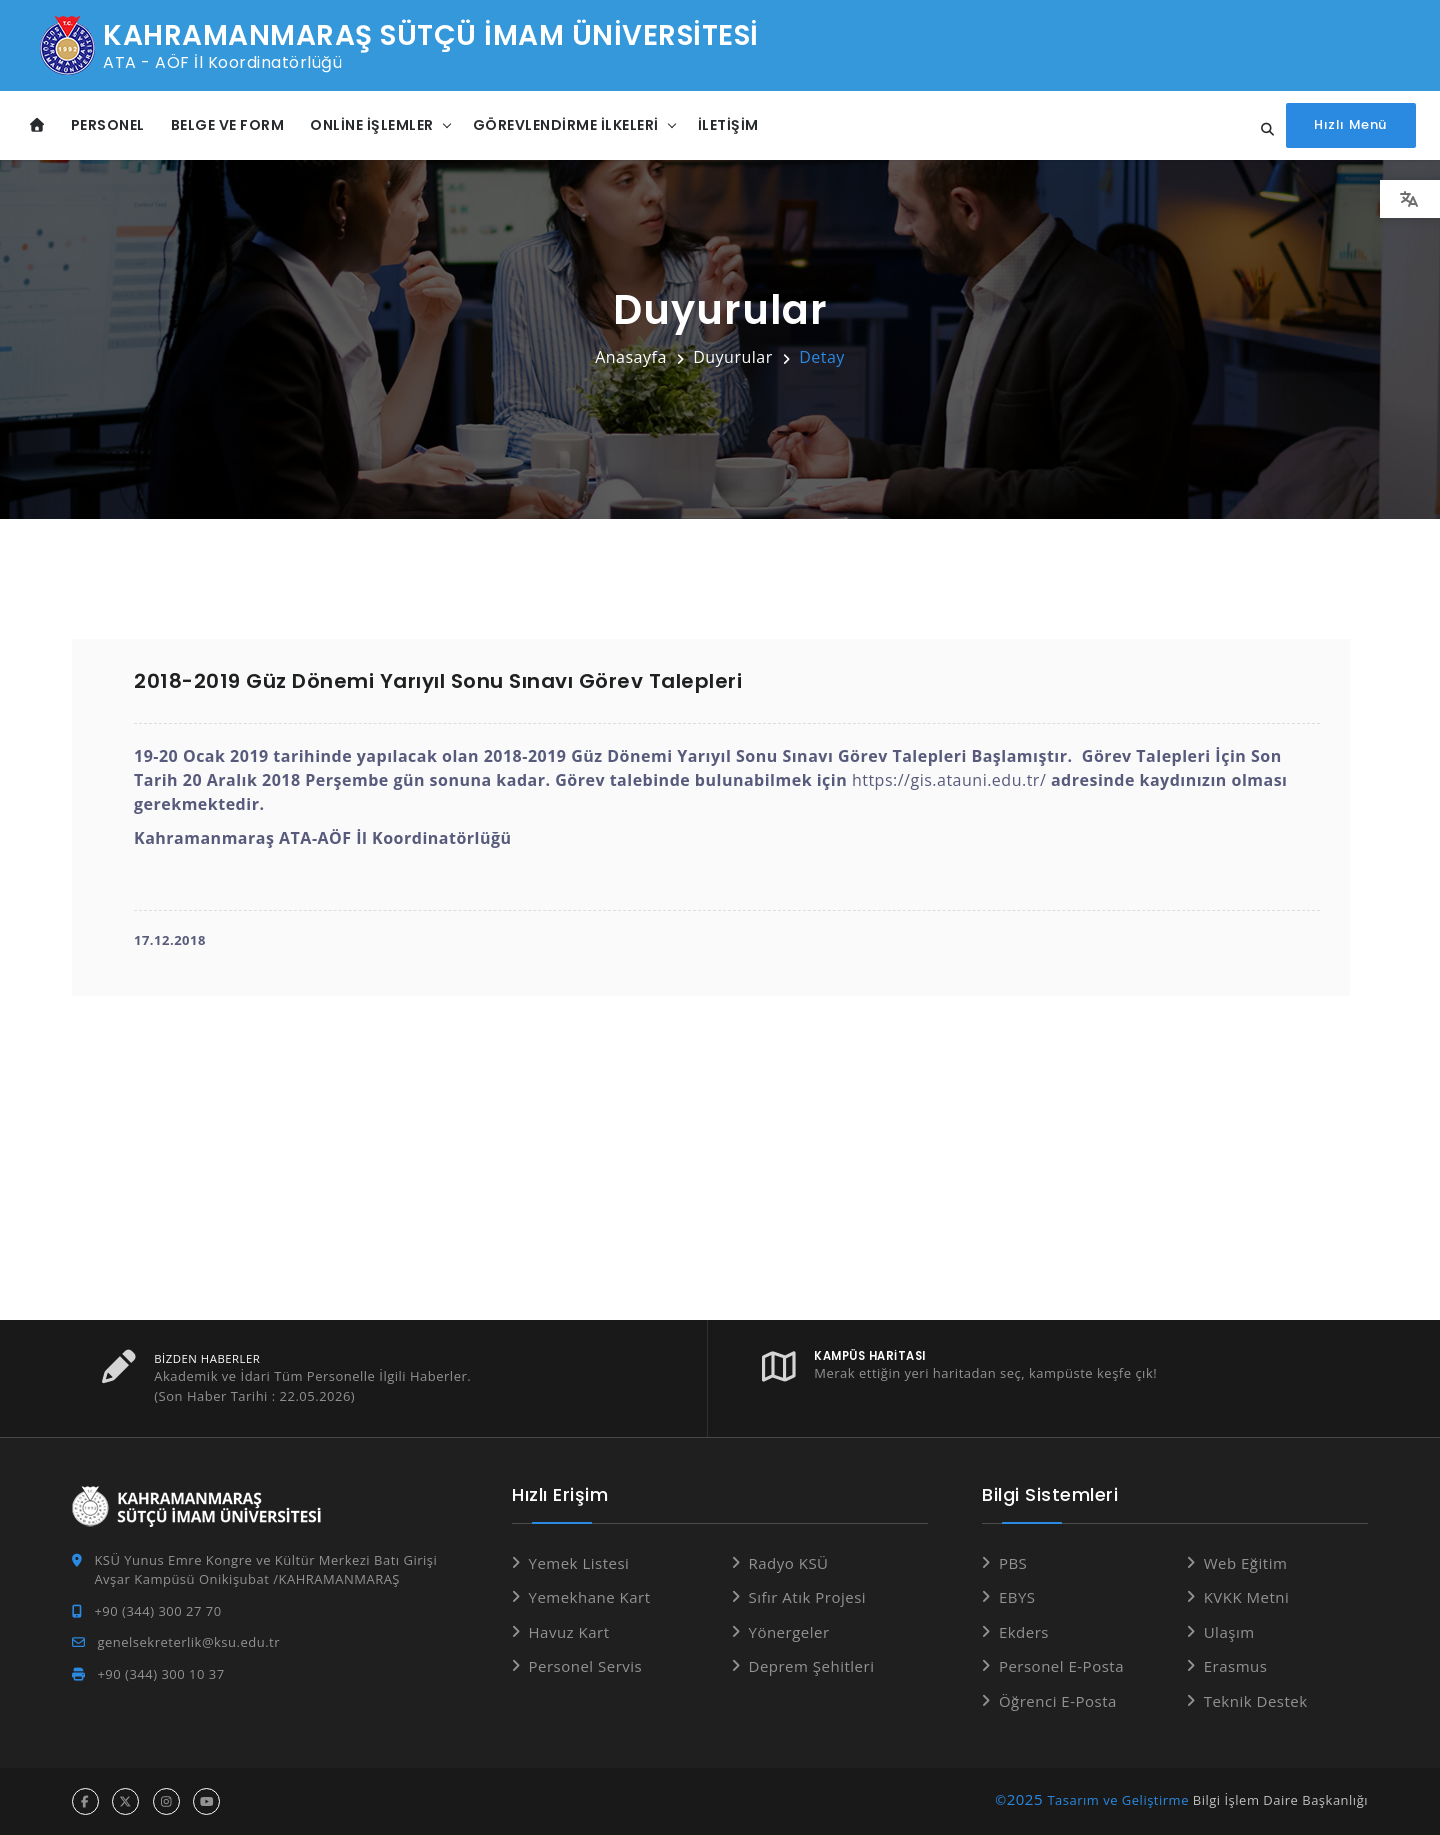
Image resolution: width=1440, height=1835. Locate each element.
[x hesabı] (125, 1801)
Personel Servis (586, 1666)
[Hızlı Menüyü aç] (1351, 125)
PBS (1013, 1563)
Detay (822, 357)
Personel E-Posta (1061, 1666)
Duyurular (733, 357)
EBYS (1017, 1597)
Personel (108, 125)
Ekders (1024, 1632)
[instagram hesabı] (166, 1801)
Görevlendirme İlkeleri (566, 125)
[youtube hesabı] (206, 1801)
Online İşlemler (372, 125)
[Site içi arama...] (1263, 130)
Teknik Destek (1256, 1701)
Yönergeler (789, 1632)
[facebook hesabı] (85, 1801)
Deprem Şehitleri (812, 1666)
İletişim (728, 125)
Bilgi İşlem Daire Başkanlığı (1280, 1800)
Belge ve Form (228, 125)
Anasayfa (631, 357)
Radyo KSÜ (789, 1563)
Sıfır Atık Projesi (808, 1597)
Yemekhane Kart (590, 1597)
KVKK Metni (1247, 1597)
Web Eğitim (1246, 1563)
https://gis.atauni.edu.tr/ (949, 780)
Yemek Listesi (579, 1563)
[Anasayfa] (37, 125)
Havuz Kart (569, 1632)
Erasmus (1236, 1666)
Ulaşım (1229, 1632)
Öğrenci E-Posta (1058, 1701)
